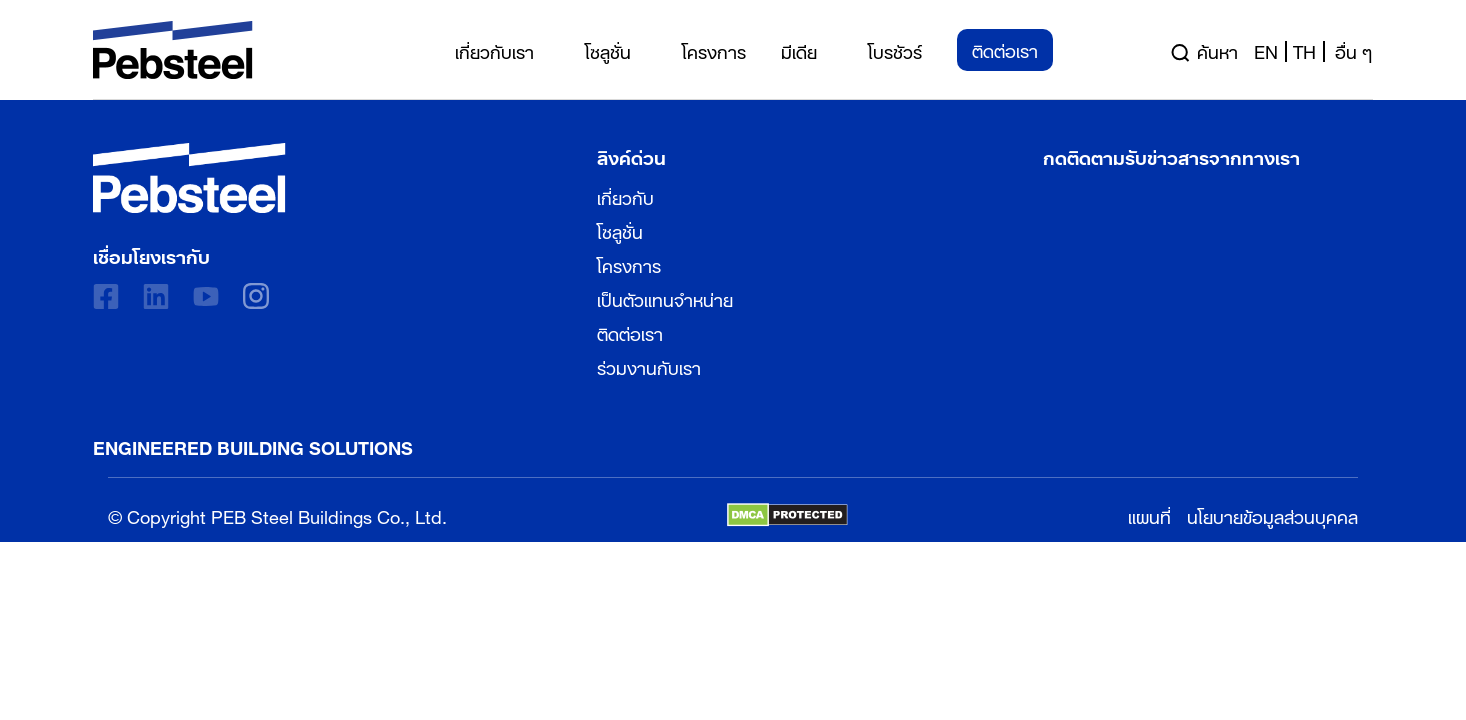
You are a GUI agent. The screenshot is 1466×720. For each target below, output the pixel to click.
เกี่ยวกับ (625, 196)
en (1266, 50)
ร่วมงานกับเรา (649, 366)
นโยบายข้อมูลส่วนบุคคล (1272, 514)
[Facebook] (106, 296)
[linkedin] (156, 296)
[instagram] (256, 296)
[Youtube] (206, 296)
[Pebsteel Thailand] (189, 178)
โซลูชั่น (620, 230)
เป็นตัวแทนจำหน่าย (665, 298)
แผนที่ (1149, 514)
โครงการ (629, 264)
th (1304, 50)
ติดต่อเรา (630, 332)
